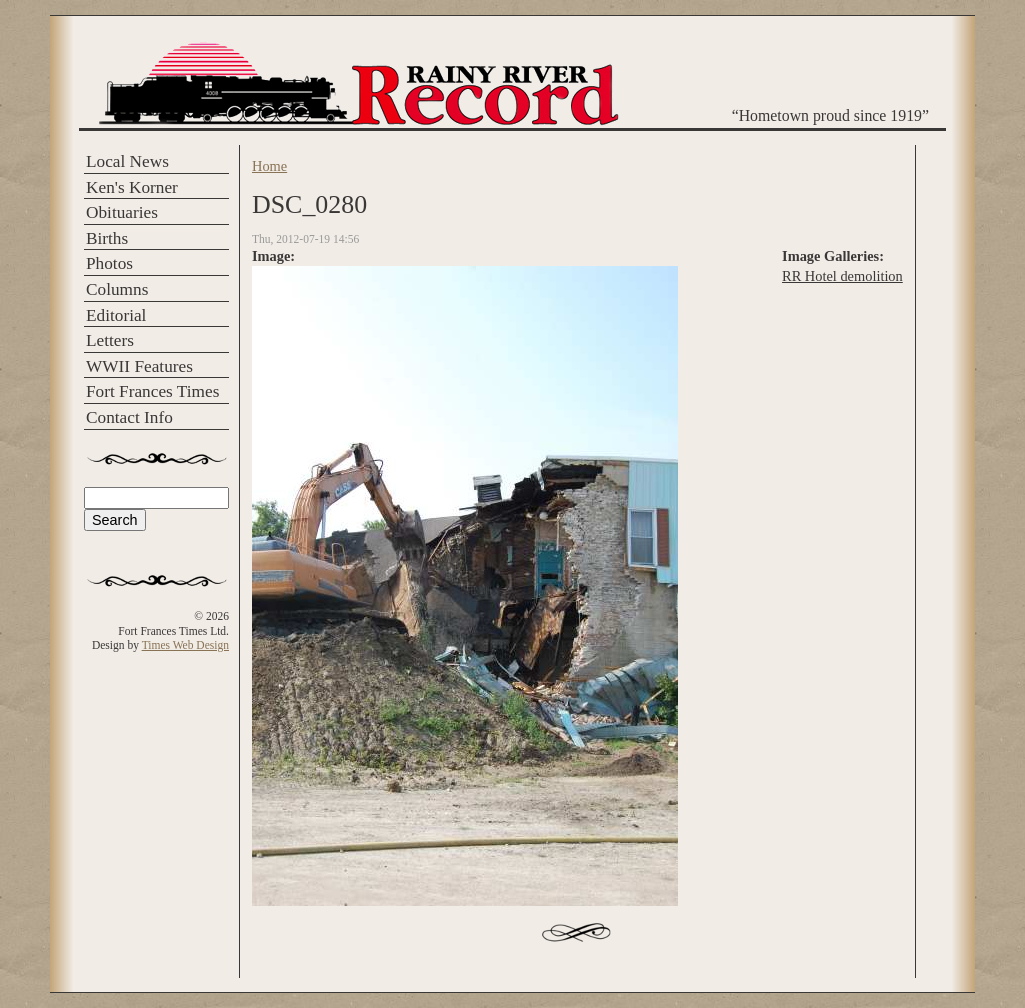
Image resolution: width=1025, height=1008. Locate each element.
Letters (110, 340)
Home (269, 166)
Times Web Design (185, 645)
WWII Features (139, 366)
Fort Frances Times (152, 391)
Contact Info (129, 417)
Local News (127, 161)
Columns (117, 289)
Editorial (116, 315)
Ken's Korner (132, 187)
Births (107, 238)
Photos (109, 263)
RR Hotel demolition (842, 276)
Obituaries (122, 212)
